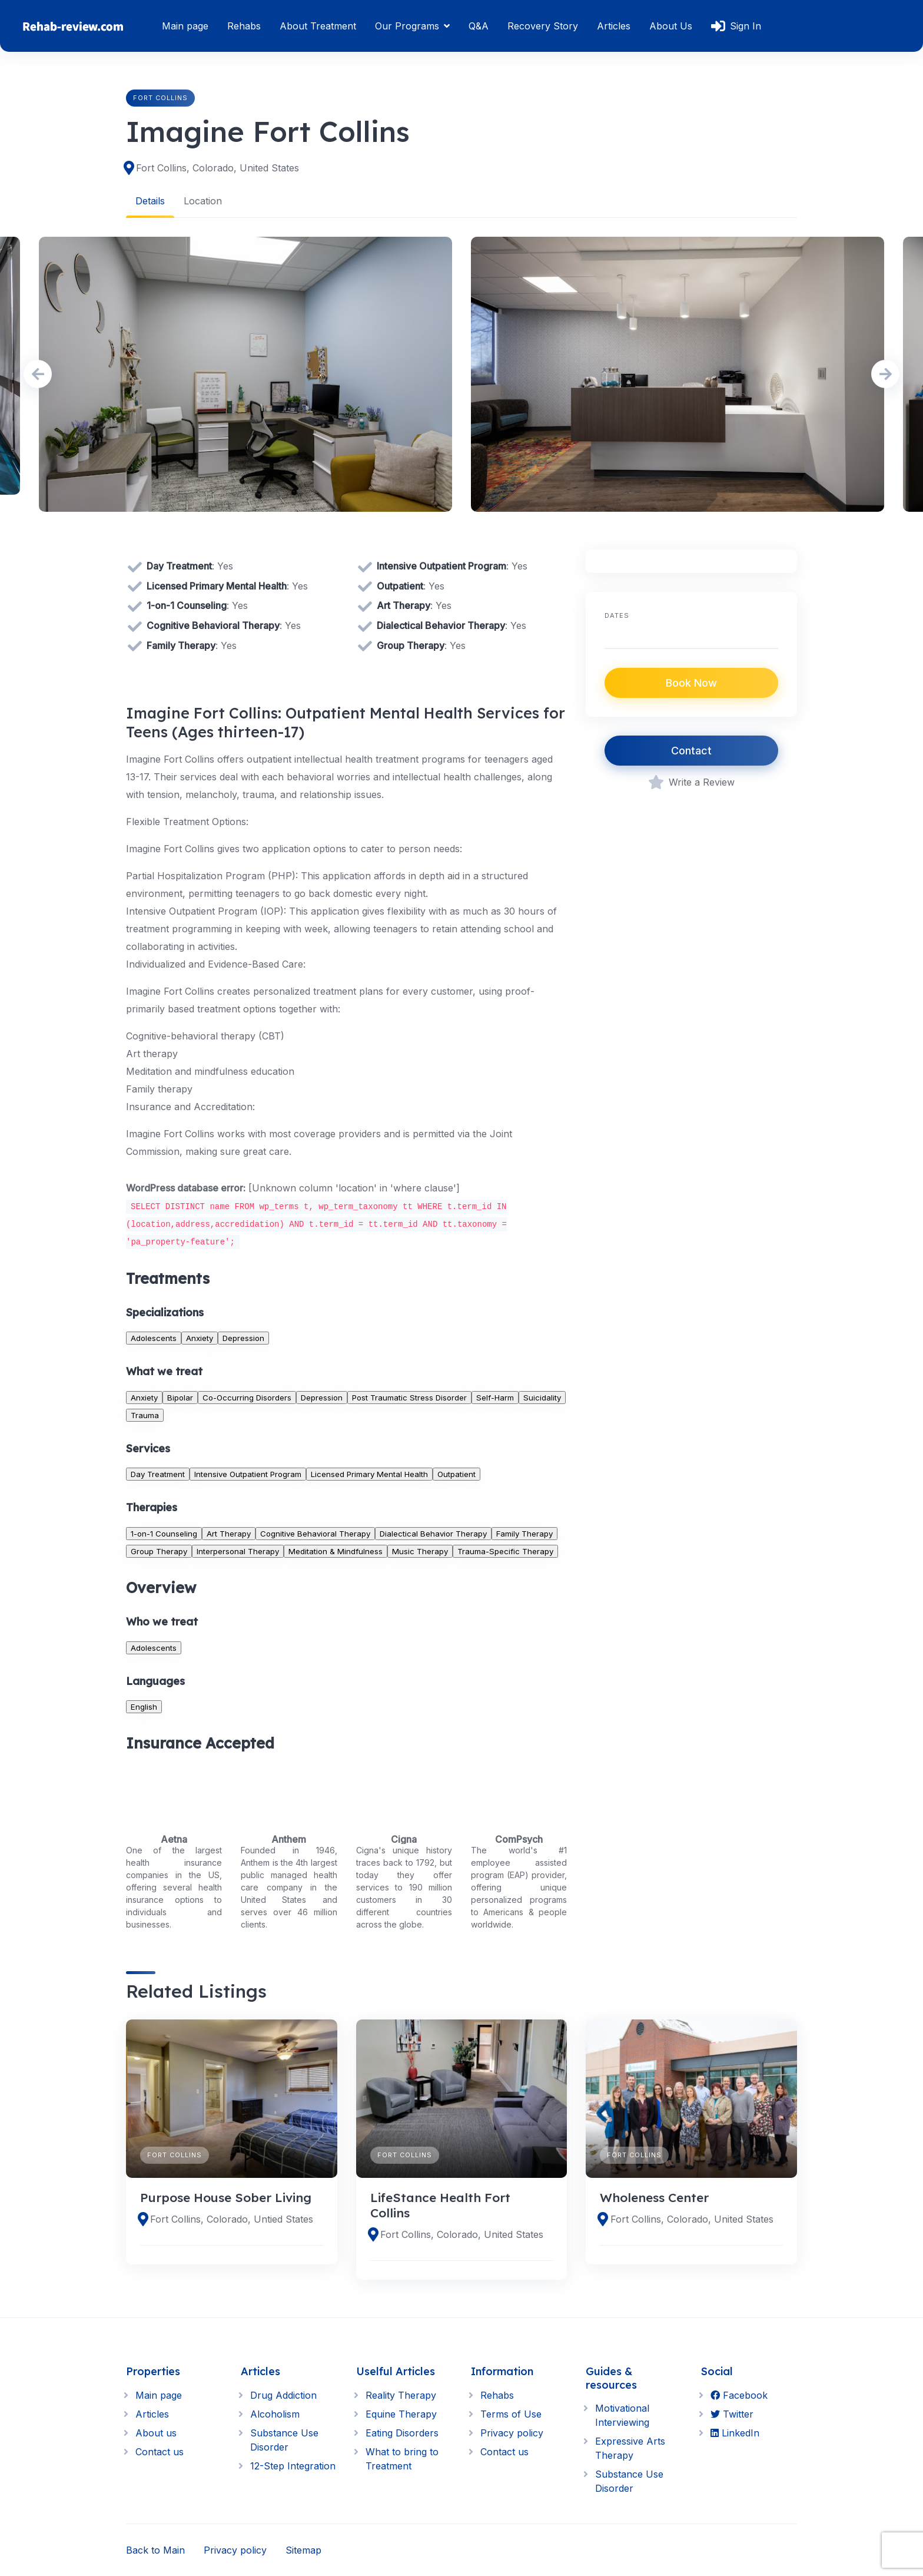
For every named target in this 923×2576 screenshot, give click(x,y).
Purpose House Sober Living (225, 2196)
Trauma (145, 1414)
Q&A (479, 26)
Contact (691, 750)
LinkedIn (734, 2433)
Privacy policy (511, 2433)
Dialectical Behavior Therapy (433, 1533)
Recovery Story (542, 26)
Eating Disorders (402, 2433)
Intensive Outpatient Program (247, 1474)
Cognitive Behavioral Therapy (315, 1533)
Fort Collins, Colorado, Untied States (231, 2218)
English (144, 1706)
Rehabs (244, 26)
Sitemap (303, 2550)
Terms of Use (511, 2414)
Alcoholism (275, 2414)
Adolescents (154, 1338)
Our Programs (407, 26)
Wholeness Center (654, 2196)
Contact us (159, 2452)
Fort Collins (160, 98)
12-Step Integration (293, 2466)
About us (156, 2433)
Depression (243, 1338)
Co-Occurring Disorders (246, 1397)
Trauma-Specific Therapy (505, 1550)
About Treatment (318, 26)
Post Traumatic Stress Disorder (409, 1397)
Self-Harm (495, 1397)
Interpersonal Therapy (238, 1550)
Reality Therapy (401, 2395)
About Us (670, 26)
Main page (185, 26)
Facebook (739, 2395)
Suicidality (542, 1397)
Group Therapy (159, 1550)
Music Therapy (420, 1550)
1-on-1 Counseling (164, 1533)
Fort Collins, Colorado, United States (217, 168)
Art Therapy (229, 1533)
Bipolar (180, 1397)
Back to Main (155, 2550)
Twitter (731, 2414)
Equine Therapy (401, 2414)
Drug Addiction (283, 2395)
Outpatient (456, 1474)
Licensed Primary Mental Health (369, 1474)
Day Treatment (158, 1474)
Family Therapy (524, 1533)
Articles (613, 26)
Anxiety (199, 1338)
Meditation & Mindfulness (335, 1550)
